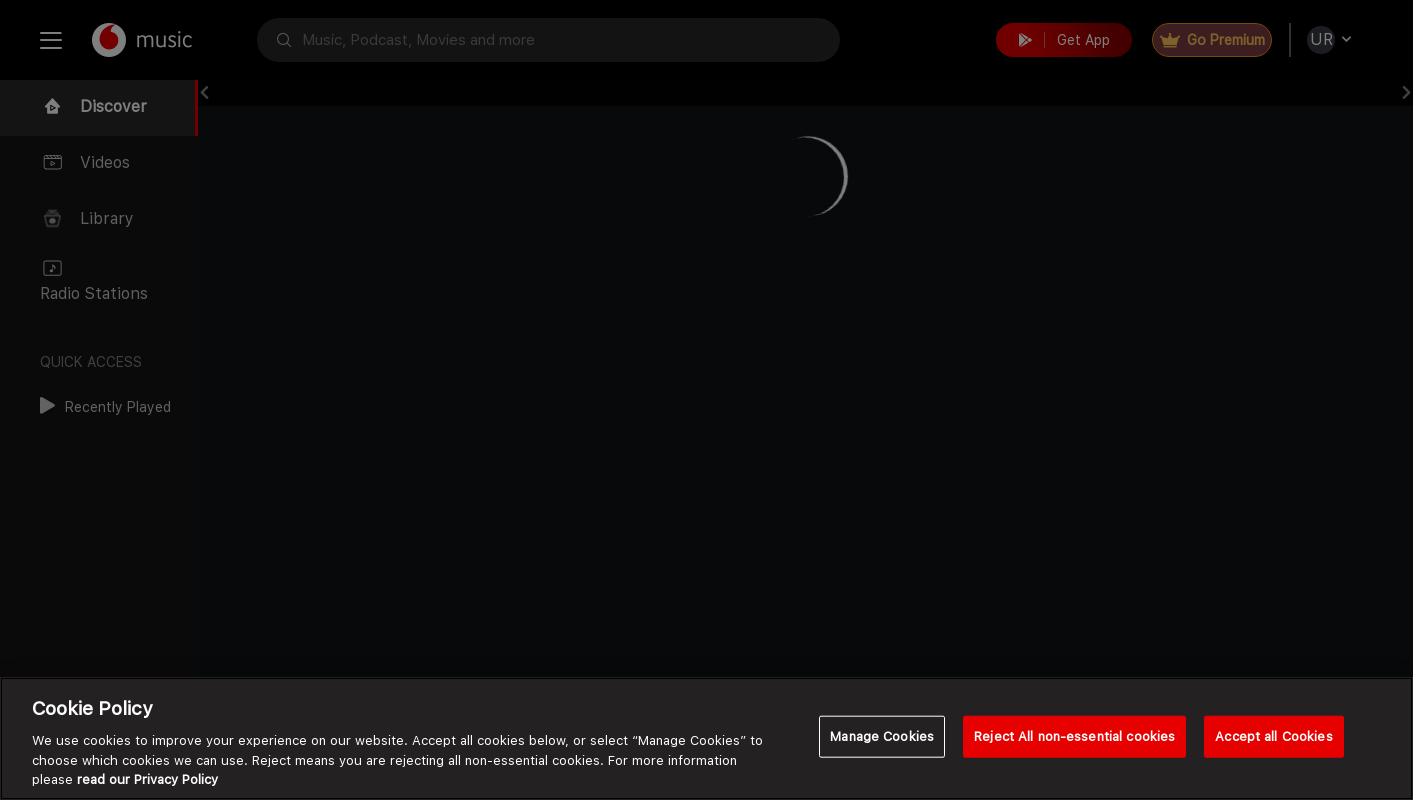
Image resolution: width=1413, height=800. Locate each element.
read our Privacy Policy (147, 779)
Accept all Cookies (1273, 736)
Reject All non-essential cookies (1074, 736)
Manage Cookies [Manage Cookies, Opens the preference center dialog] (882, 736)
